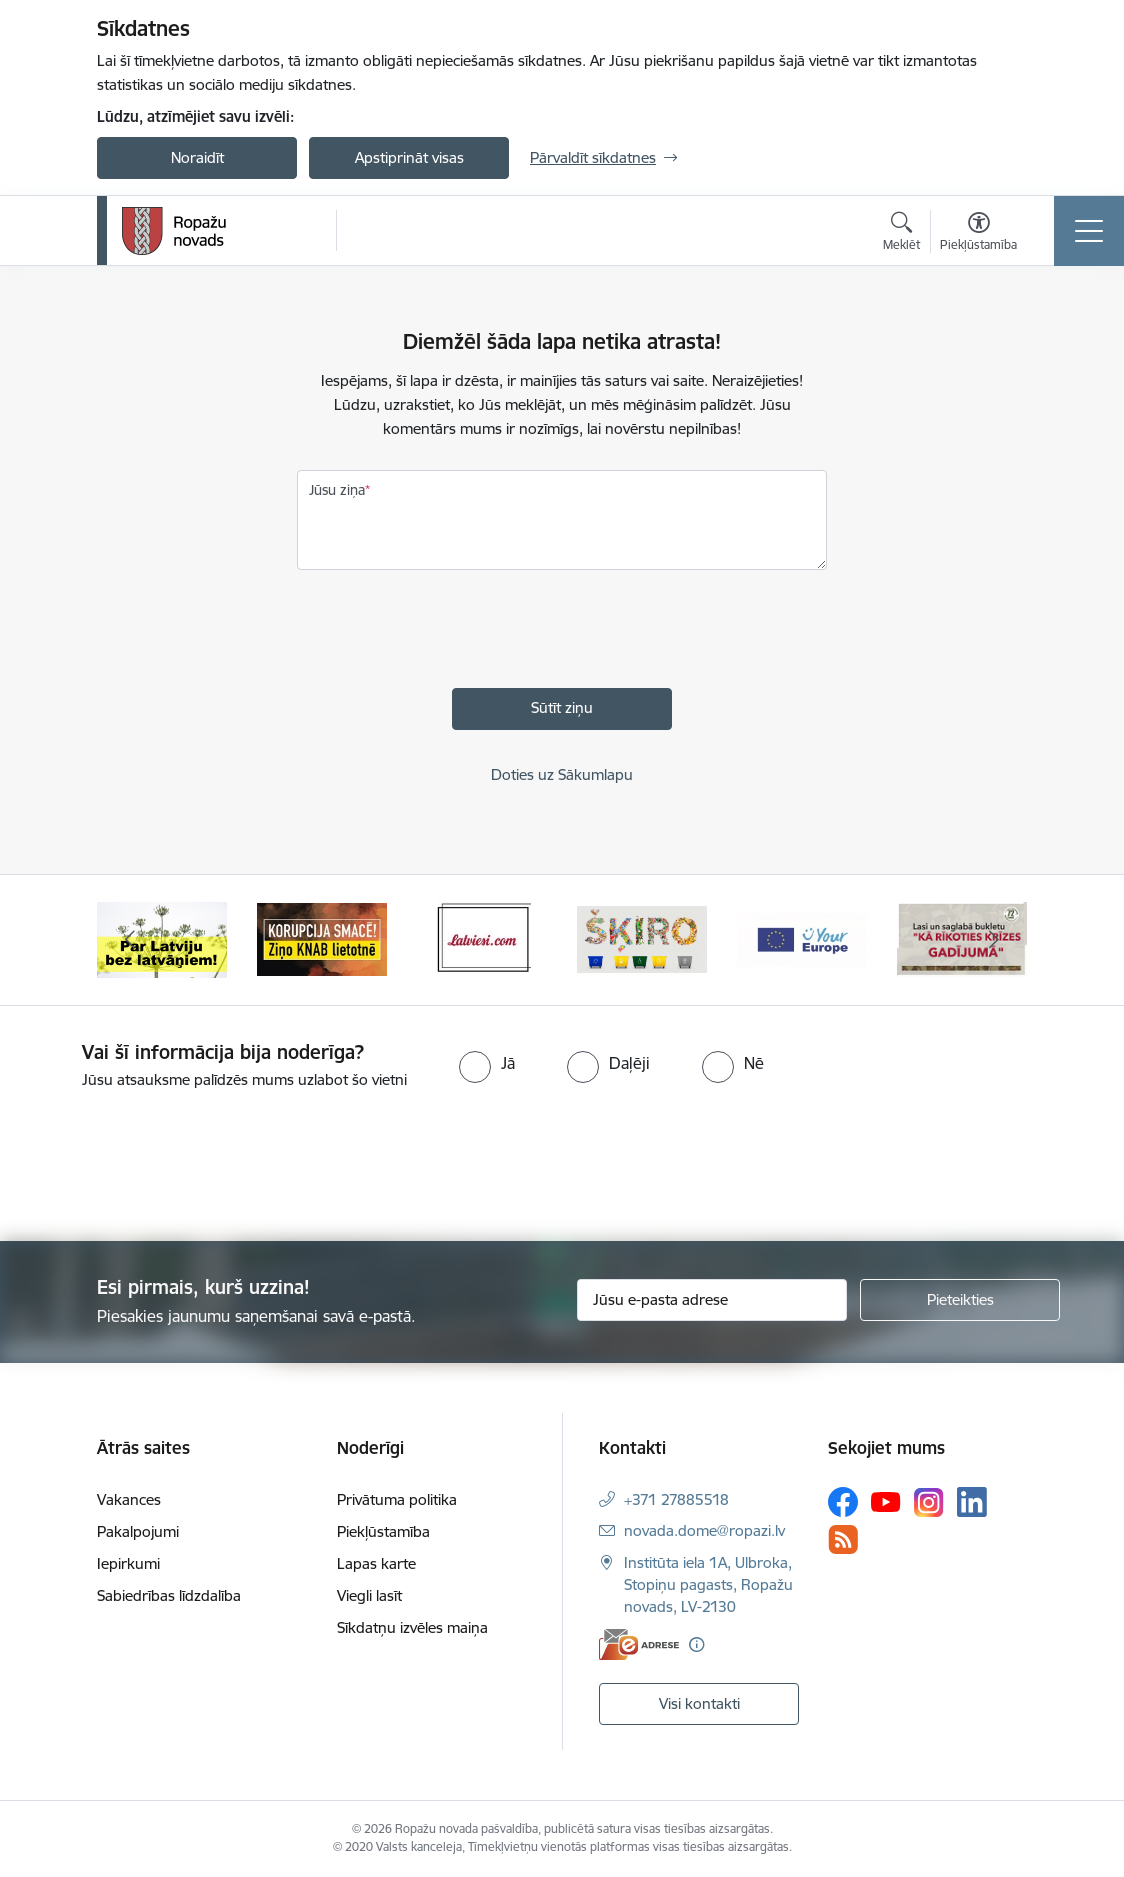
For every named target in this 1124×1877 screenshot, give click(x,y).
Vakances (129, 1499)
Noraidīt (197, 157)
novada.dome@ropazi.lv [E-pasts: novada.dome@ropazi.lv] (704, 1530)
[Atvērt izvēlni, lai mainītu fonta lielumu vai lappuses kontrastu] (978, 234)
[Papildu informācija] (696, 1644)
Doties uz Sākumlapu (562, 774)
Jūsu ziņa (337, 490)
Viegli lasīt (369, 1595)
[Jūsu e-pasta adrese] (712, 1300)
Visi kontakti (699, 1703)
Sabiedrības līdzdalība (169, 1595)
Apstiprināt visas (409, 157)
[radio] (487, 1063)
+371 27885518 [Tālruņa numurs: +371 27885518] (676, 1499)
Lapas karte (376, 1563)
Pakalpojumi (138, 1531)
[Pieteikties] (960, 1300)
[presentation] (449, 634)
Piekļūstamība (383, 1531)
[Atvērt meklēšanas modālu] (901, 234)
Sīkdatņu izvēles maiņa (412, 1627)
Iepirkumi (128, 1563)
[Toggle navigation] (1089, 231)
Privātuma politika (397, 1499)
